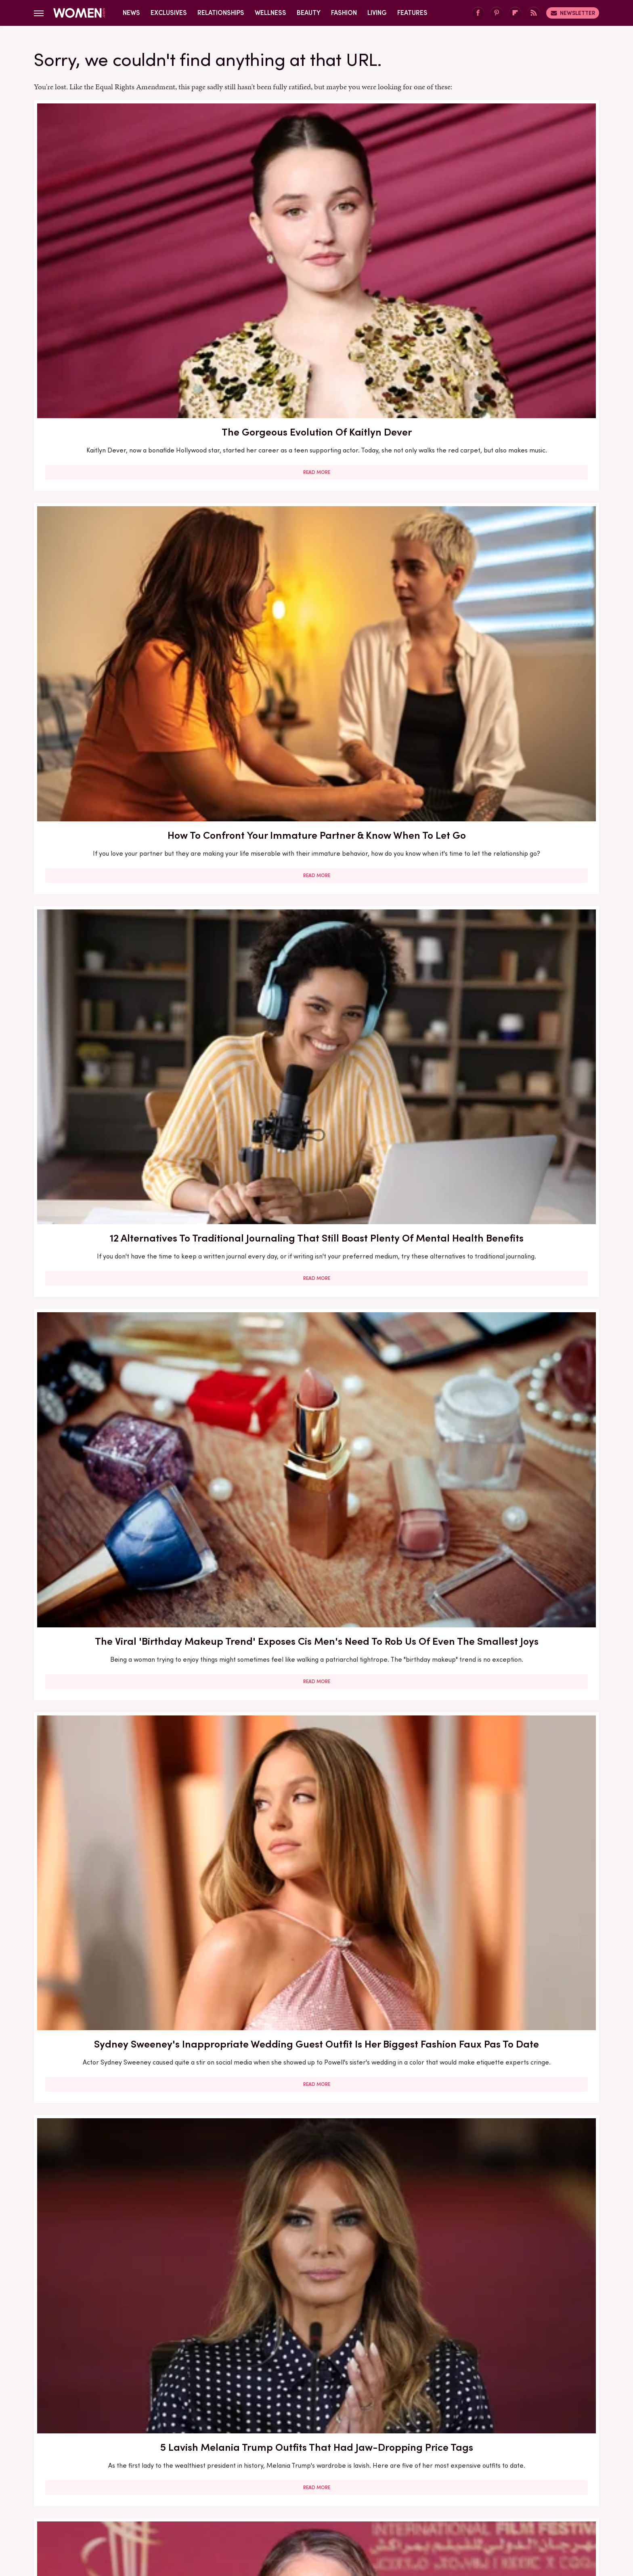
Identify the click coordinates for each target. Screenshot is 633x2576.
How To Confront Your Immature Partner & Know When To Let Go (316, 223)
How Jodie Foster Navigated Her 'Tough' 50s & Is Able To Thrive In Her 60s (125, 692)
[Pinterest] (496, 13)
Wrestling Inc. (494, 2508)
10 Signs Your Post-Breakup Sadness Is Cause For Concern (316, 914)
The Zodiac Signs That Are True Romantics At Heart (316, 2066)
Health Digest (326, 2508)
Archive (303, 2455)
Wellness (270, 13)
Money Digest (375, 2508)
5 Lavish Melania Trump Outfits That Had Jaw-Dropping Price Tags (507, 453)
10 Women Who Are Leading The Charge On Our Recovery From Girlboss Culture (507, 1628)
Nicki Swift (420, 2508)
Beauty (309, 13)
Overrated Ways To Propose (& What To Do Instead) (316, 684)
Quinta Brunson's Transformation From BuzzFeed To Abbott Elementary (316, 1152)
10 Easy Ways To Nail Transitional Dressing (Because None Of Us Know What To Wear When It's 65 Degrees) (508, 1160)
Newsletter (572, 13)
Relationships (220, 13)
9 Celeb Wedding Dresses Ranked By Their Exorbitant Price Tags (507, 684)
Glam (259, 2508)
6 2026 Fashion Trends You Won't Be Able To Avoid (124, 2066)
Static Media (268, 2470)
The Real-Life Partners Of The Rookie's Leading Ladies (507, 1850)
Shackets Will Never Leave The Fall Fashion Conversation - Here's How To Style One (507, 922)
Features (412, 13)
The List (454, 2508)
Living (377, 13)
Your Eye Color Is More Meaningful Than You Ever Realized (124, 1390)
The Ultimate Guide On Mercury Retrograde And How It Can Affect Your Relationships (507, 2299)
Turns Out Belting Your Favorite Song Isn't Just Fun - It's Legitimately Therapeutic (316, 2299)
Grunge (286, 2508)
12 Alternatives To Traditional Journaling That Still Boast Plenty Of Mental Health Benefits (507, 231)
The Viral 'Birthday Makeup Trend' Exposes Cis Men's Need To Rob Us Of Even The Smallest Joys (124, 461)
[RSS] (534, 13)
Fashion (344, 13)
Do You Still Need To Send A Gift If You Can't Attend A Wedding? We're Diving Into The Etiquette (316, 1397)
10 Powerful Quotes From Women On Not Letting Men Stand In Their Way (125, 2299)
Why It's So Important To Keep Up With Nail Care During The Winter (316, 1620)
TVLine (197, 2508)
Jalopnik (166, 2508)
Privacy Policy (348, 2455)
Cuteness (229, 2508)
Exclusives (169, 13)
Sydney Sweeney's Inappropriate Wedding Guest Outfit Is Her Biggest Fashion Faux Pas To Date (316, 461)
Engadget (133, 2508)
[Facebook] (478, 13)
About (271, 2455)
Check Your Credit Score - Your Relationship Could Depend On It (124, 1145)
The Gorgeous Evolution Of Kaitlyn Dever (125, 223)
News (131, 13)
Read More (124, 305)
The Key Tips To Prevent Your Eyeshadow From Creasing (507, 1390)
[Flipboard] (515, 13)
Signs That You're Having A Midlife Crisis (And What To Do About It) (508, 2066)
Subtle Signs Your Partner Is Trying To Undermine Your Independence (125, 914)
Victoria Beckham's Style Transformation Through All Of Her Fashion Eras (125, 1628)
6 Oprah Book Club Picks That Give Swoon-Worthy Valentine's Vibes (125, 1850)
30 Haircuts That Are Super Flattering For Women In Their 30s (316, 1850)
